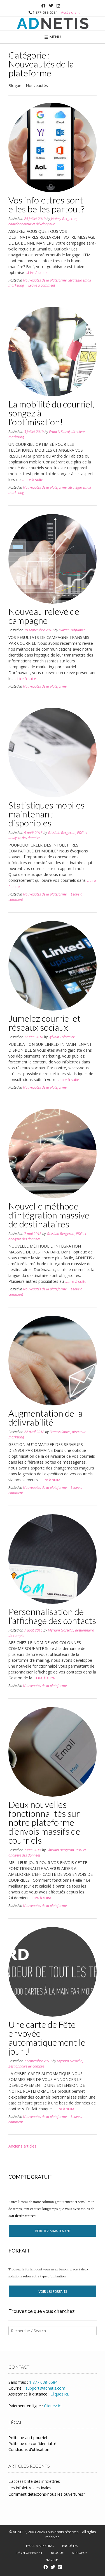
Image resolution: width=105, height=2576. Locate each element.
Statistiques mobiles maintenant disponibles (46, 814)
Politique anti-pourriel (27, 2437)
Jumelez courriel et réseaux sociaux (44, 1023)
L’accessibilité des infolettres (34, 2481)
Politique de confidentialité (32, 2443)
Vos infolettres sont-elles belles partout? (47, 204)
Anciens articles (22, 2146)
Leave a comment (41, 285)
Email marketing (40, 2546)
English (51, 2560)
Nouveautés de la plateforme (45, 280)
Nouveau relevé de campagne (43, 616)
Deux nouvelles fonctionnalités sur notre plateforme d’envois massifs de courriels (44, 1822)
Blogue (57, 2553)
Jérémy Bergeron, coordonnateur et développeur (42, 221)
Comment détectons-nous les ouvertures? (46, 2494)
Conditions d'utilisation (28, 2449)
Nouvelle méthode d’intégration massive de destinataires (48, 1215)
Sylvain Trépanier (72, 630)
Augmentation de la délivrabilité (45, 1418)
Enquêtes (70, 2546)
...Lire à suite (36, 272)
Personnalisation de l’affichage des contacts (52, 1616)
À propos (79, 2553)
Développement (30, 2553)
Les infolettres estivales (29, 2487)
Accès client (70, 12)
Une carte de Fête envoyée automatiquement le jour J (46, 2038)
